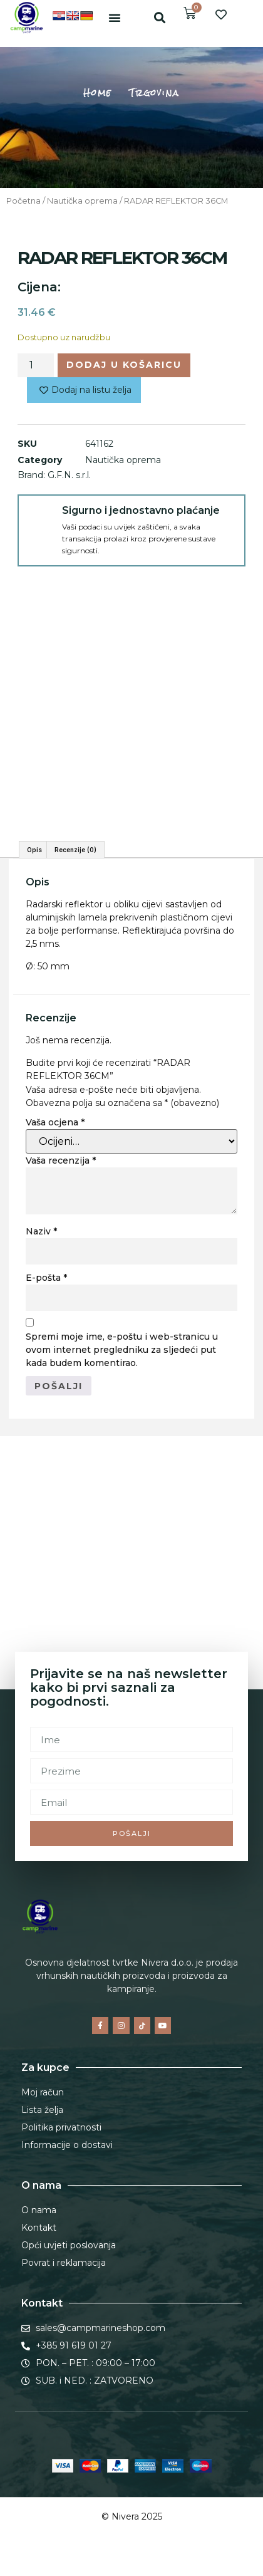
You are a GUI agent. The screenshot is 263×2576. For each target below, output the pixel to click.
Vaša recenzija (61, 1160)
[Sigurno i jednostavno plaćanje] (40, 516)
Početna (23, 201)
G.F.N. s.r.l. (69, 475)
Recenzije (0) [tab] (75, 849)
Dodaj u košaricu (124, 364)
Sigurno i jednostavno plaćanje (141, 510)
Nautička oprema (82, 201)
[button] (114, 17)
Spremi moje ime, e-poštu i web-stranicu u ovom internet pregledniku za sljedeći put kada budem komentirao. (122, 1350)
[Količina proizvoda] (36, 365)
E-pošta (46, 1277)
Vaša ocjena (55, 1122)
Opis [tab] (34, 849)
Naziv (41, 1231)
